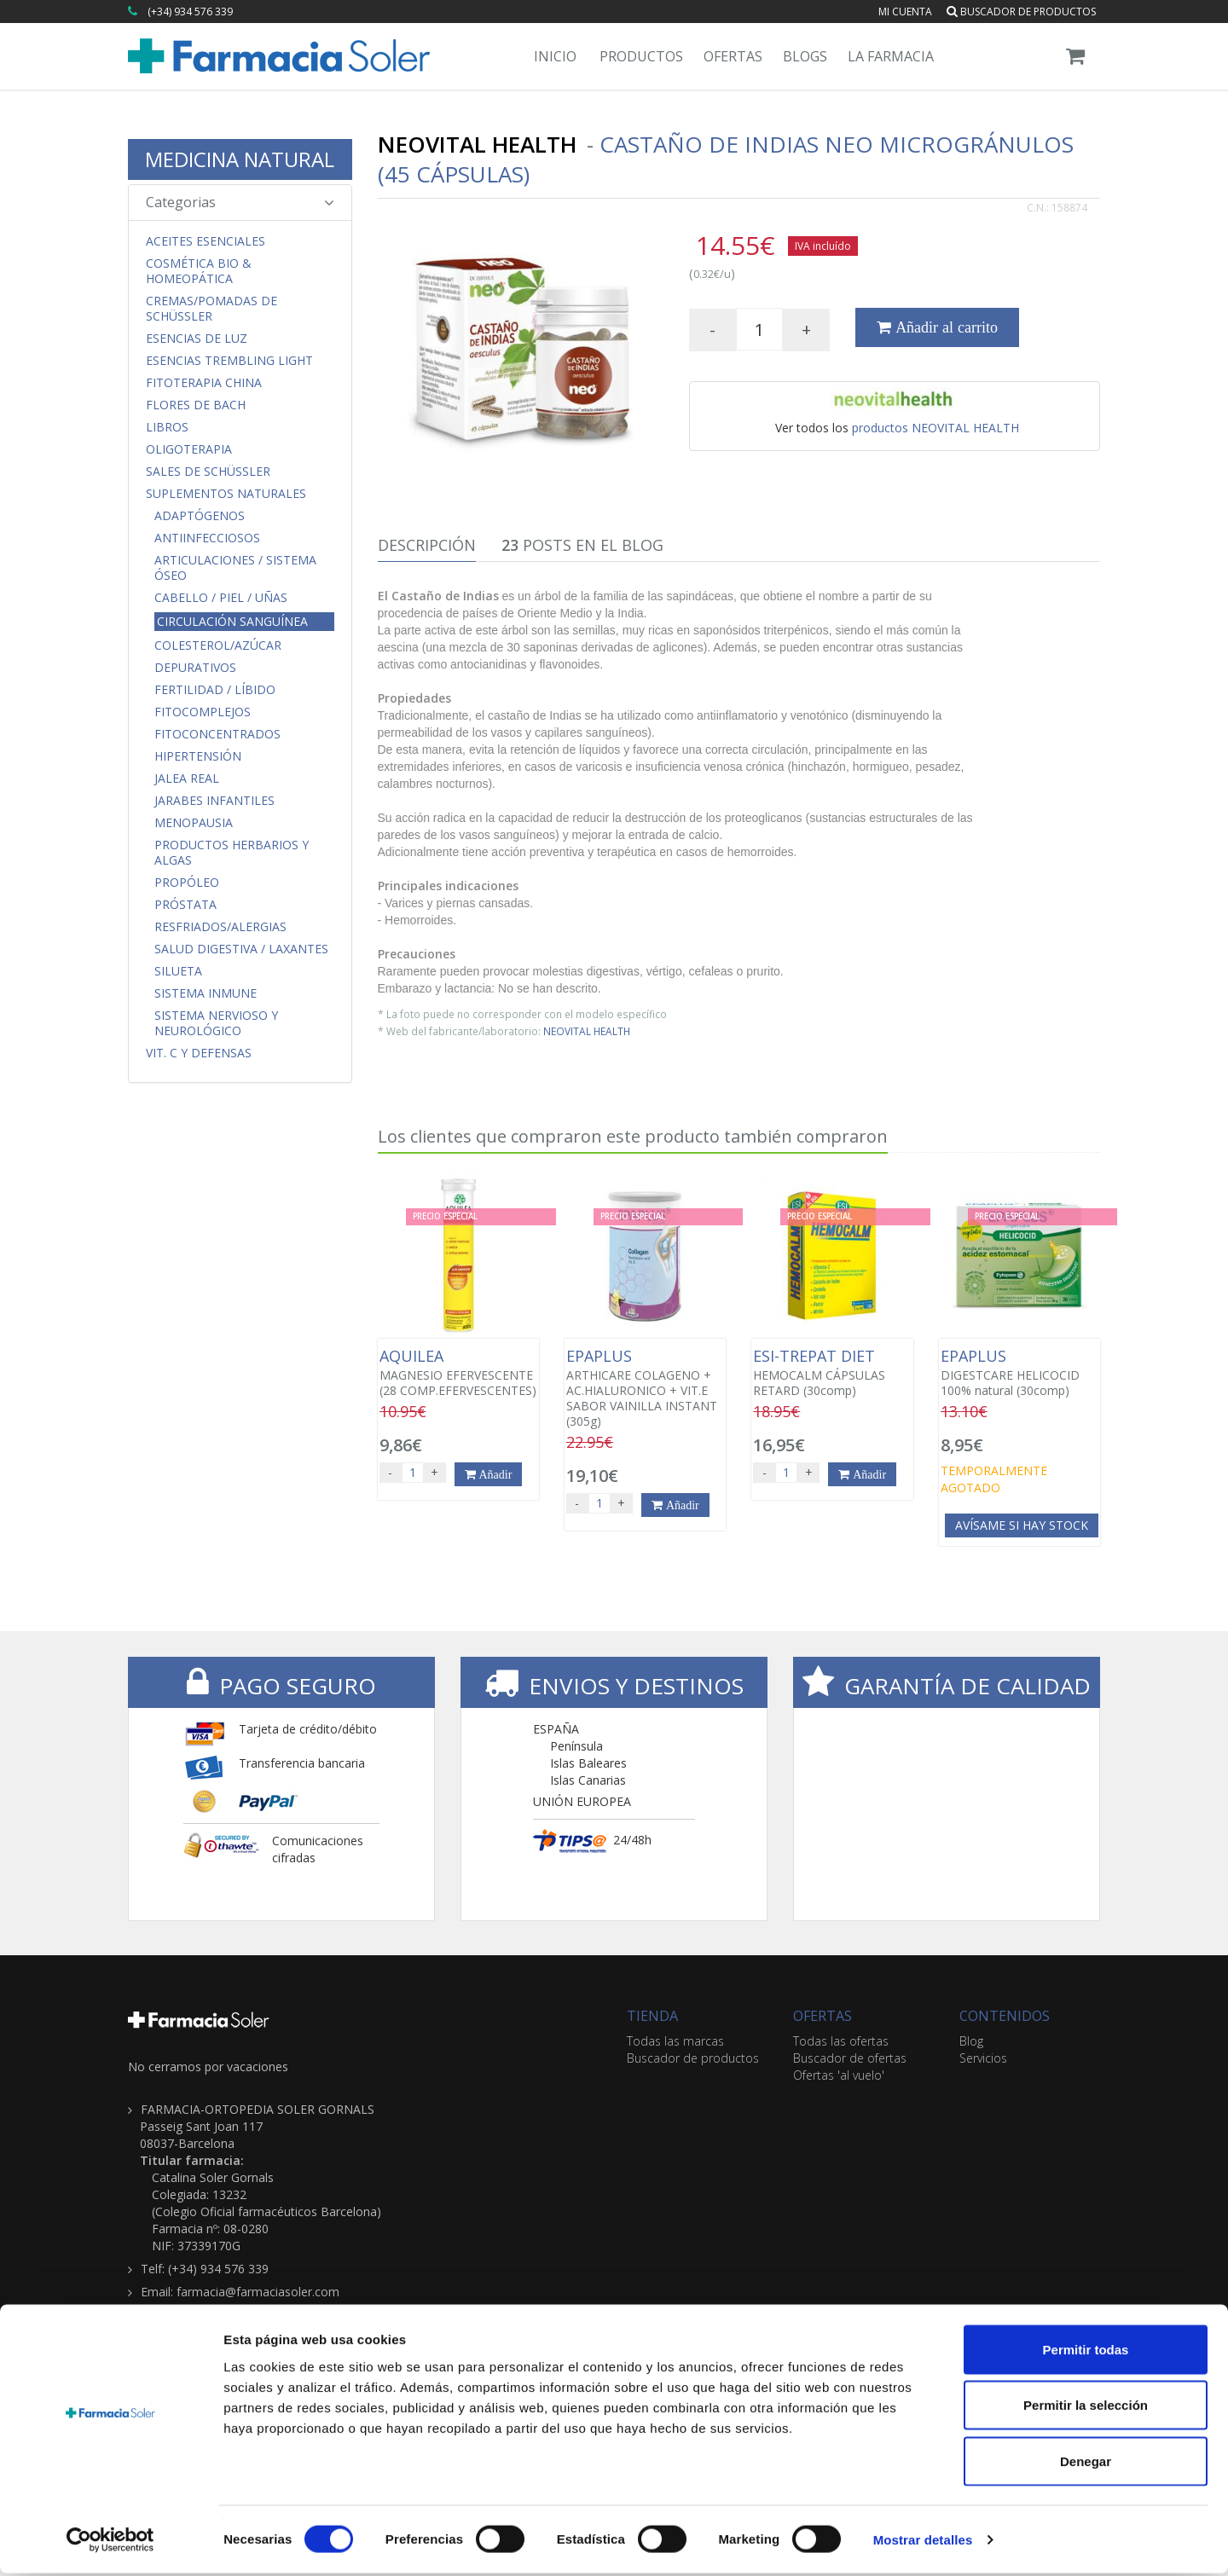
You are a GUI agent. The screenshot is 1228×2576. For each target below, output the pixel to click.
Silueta (178, 971)
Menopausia (193, 823)
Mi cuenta (905, 11)
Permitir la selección (1085, 2408)
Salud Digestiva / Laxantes (241, 949)
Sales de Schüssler (208, 471)
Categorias (240, 202)
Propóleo (186, 882)
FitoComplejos (202, 712)
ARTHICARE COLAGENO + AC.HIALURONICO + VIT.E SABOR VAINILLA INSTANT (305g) (645, 1388)
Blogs (805, 56)
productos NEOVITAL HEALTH (935, 428)
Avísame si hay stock (1021, 1525)
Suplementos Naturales (226, 493)
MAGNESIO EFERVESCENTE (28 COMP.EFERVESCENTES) (458, 1372)
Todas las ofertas (841, 2041)
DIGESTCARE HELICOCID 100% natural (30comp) (1019, 1372)
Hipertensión (197, 756)
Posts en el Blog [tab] (582, 545)
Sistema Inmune (205, 993)
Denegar (1085, 2464)
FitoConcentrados (217, 734)
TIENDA (652, 2015)
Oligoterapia (189, 449)
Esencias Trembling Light (229, 360)
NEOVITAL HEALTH (586, 1031)
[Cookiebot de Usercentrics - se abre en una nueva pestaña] (110, 2543)
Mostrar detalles (923, 2542)
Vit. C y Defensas (199, 1053)
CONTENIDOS (1004, 2015)
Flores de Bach (196, 405)
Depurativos (195, 667)
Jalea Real (186, 778)
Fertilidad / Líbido (214, 690)
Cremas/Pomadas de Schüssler (211, 308)
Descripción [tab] (427, 545)
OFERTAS (822, 2015)
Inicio (555, 56)
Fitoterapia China (204, 383)
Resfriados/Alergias (220, 927)
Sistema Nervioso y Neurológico (216, 1023)
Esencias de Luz (196, 338)
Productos (641, 56)
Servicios (983, 2058)
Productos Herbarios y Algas (231, 852)
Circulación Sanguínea (232, 621)
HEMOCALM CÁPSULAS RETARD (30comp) (832, 1372)
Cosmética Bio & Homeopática (199, 271)
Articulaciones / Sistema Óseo (235, 568)
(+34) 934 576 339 (190, 11)
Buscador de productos (1021, 11)
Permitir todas (1086, 2352)
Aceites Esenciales (205, 241)
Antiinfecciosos (207, 538)
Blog (971, 2041)
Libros (167, 427)
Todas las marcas (675, 2041)
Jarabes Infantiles (214, 800)
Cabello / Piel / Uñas (220, 597)
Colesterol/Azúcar (217, 645)
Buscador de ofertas (850, 2058)
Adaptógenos (199, 516)
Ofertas (733, 56)
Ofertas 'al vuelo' (838, 2075)
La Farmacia (891, 56)
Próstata (185, 904)
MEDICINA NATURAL (239, 159)
